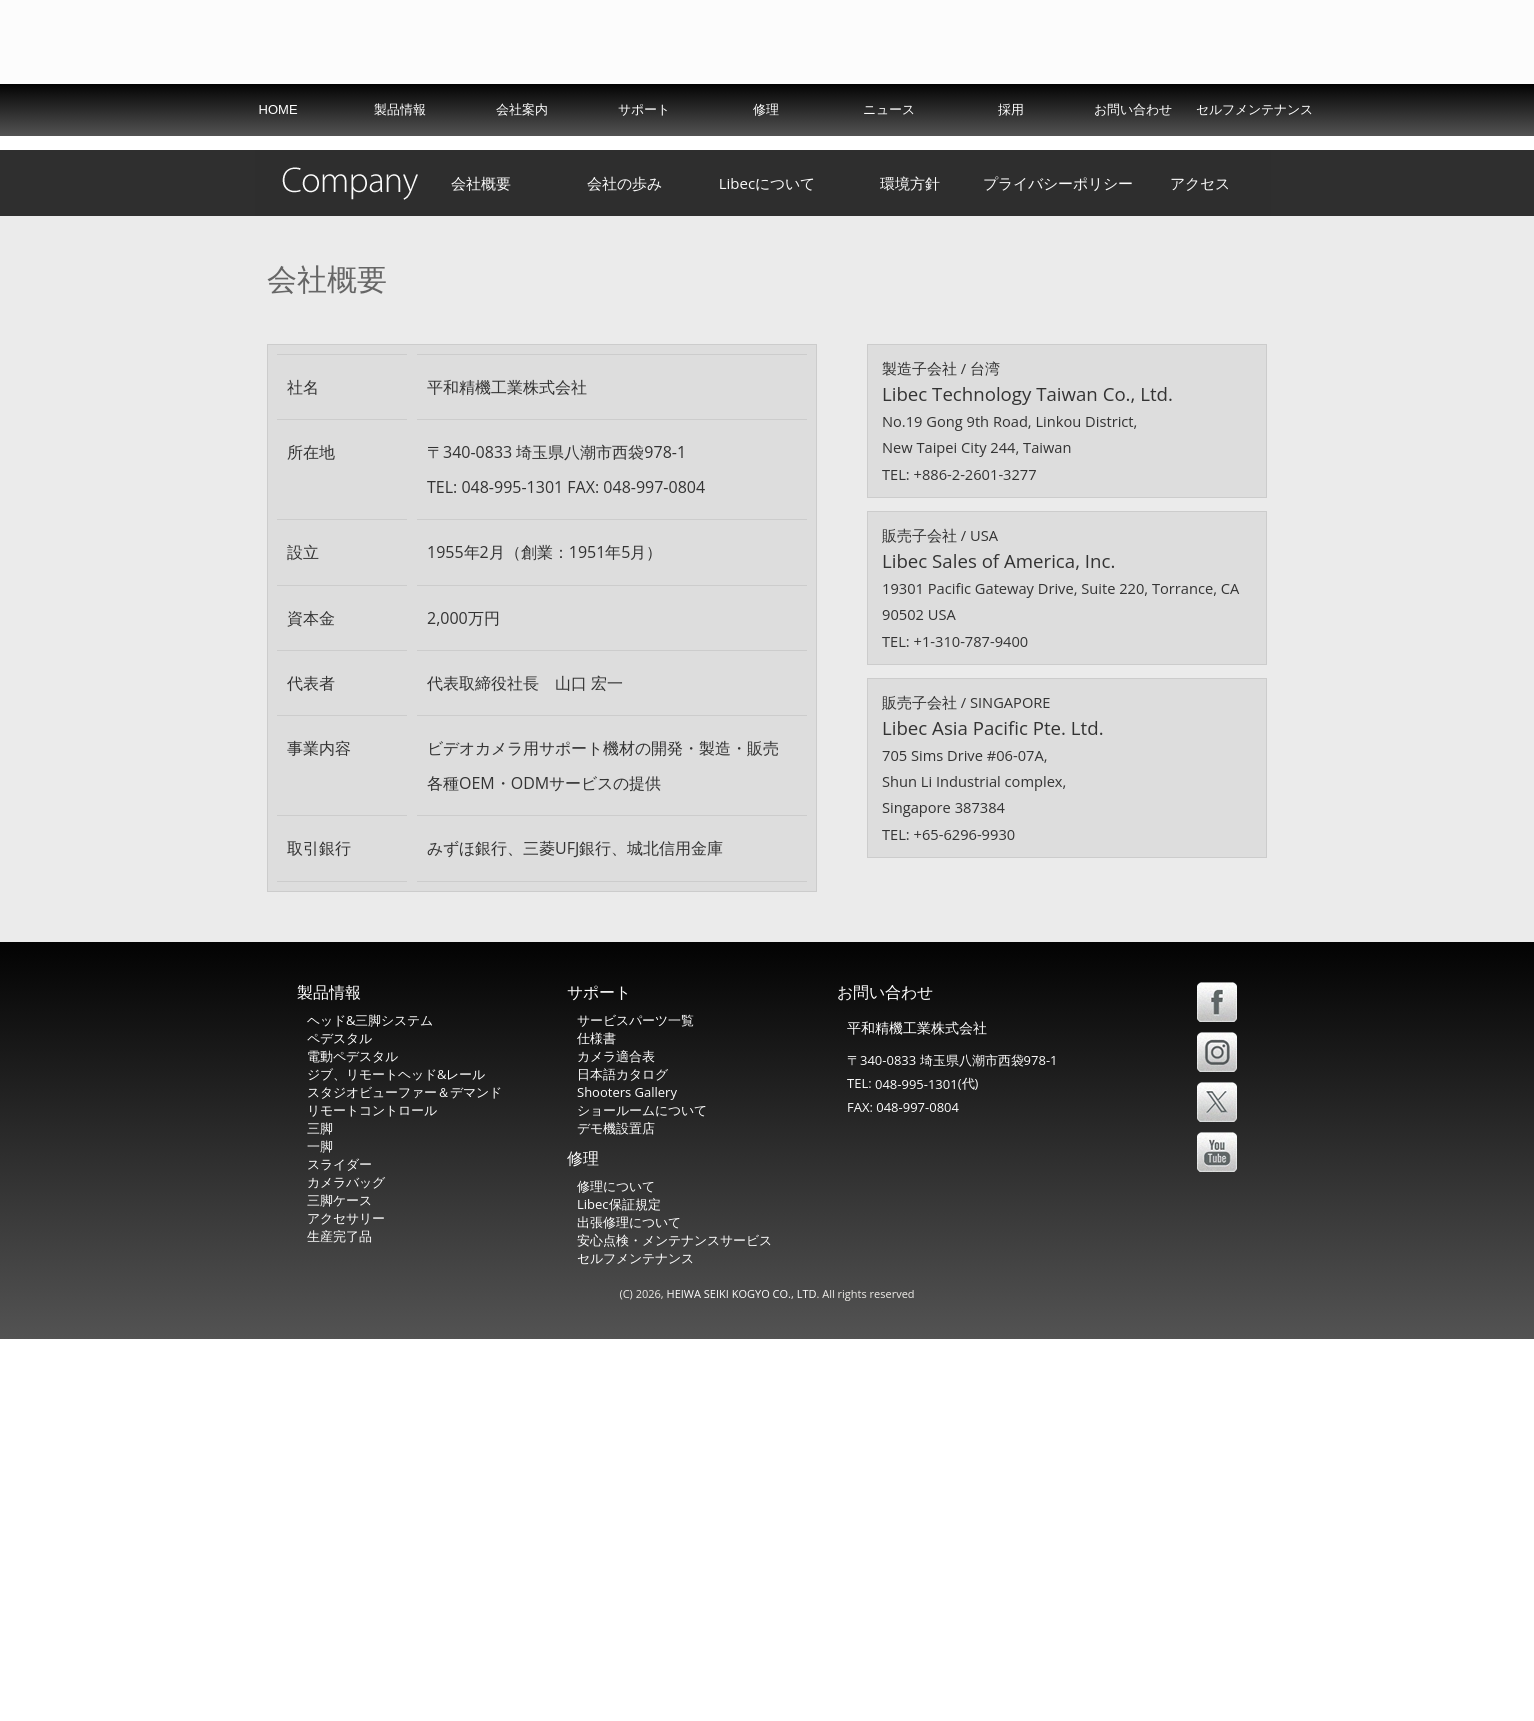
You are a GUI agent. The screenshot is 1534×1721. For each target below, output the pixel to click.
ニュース (889, 153)
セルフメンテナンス (1254, 153)
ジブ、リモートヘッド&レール (396, 1457)
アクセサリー (346, 1601)
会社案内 (522, 153)
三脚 (320, 1511)
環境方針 (910, 566)
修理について (616, 1569)
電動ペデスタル (352, 1439)
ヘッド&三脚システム (370, 1403)
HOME (278, 153)
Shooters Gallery (627, 1475)
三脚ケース (339, 1583)
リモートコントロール (372, 1493)
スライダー (339, 1547)
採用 (1011, 153)
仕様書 (596, 1421)
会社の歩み (624, 566)
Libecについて (767, 566)
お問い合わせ (1133, 153)
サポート (644, 153)
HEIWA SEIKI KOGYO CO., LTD (742, 1675)
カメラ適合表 (616, 1439)
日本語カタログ (622, 1457)
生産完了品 (339, 1619)
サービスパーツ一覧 (635, 1403)
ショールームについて (642, 1493)
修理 (766, 153)
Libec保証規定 (619, 1587)
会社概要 (481, 566)
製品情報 (400, 153)
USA (1084, 104)
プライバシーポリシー (1058, 566)
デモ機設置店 (616, 1511)
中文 (1232, 104)
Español (1160, 104)
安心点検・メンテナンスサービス (674, 1623)
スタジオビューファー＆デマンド (404, 1475)
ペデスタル (339, 1421)
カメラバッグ (346, 1565)
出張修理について (629, 1605)
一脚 (320, 1529)
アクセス (1200, 566)
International (992, 104)
